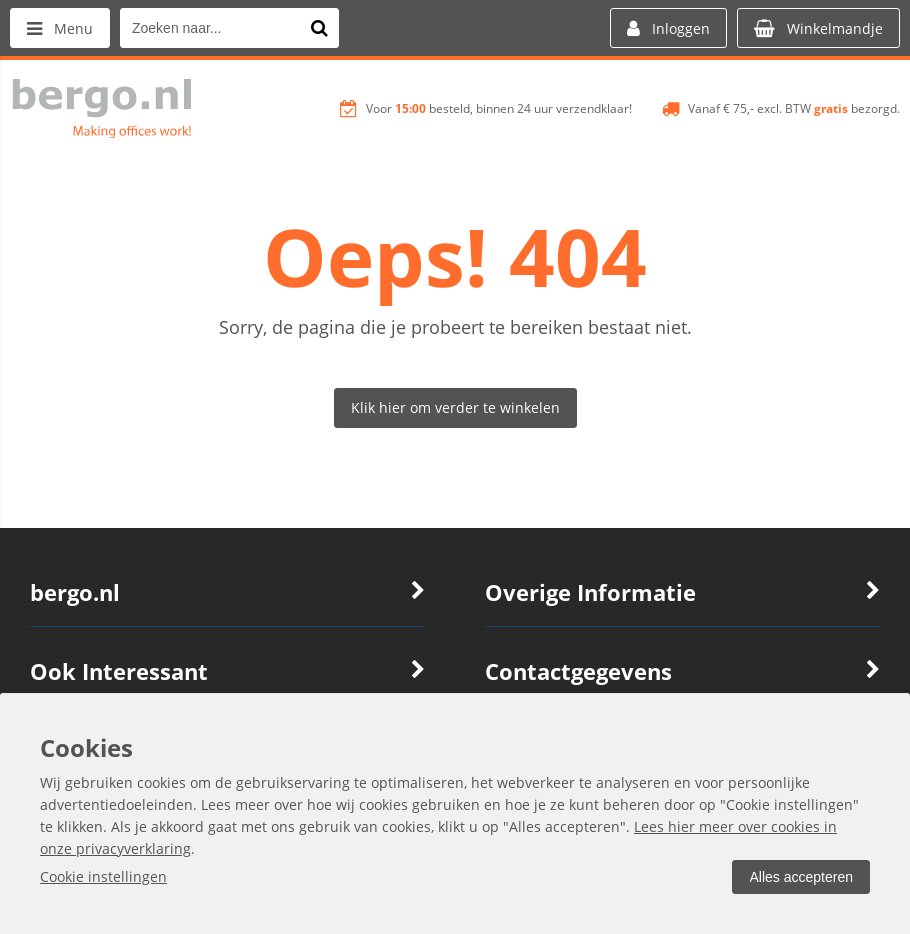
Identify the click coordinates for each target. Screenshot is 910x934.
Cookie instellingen (103, 876)
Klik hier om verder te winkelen (455, 407)
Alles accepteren (801, 877)
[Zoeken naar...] (319, 28)
